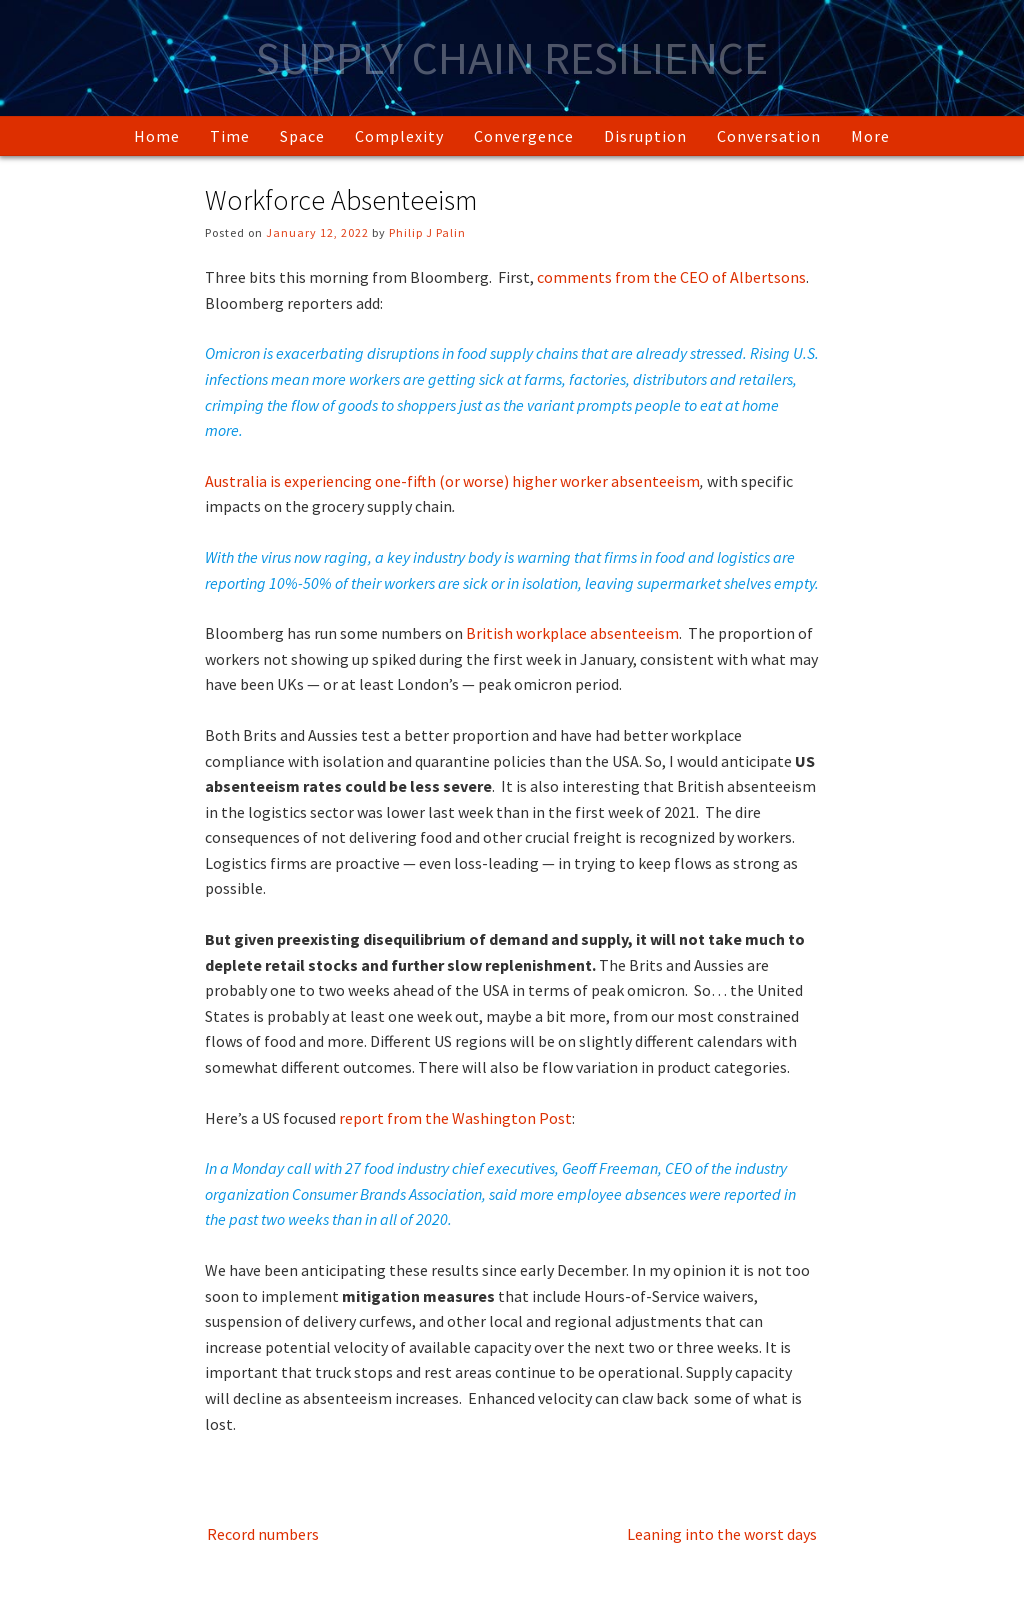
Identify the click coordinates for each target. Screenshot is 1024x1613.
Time (230, 136)
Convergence (524, 136)
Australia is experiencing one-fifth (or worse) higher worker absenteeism (452, 481)
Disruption (645, 136)
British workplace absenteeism (572, 633)
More (870, 136)
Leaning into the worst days (722, 1534)
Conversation (769, 136)
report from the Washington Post (455, 1118)
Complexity (399, 136)
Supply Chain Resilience (512, 58)
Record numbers (263, 1534)
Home (157, 136)
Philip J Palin (427, 232)
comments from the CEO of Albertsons (671, 277)
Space (302, 136)
